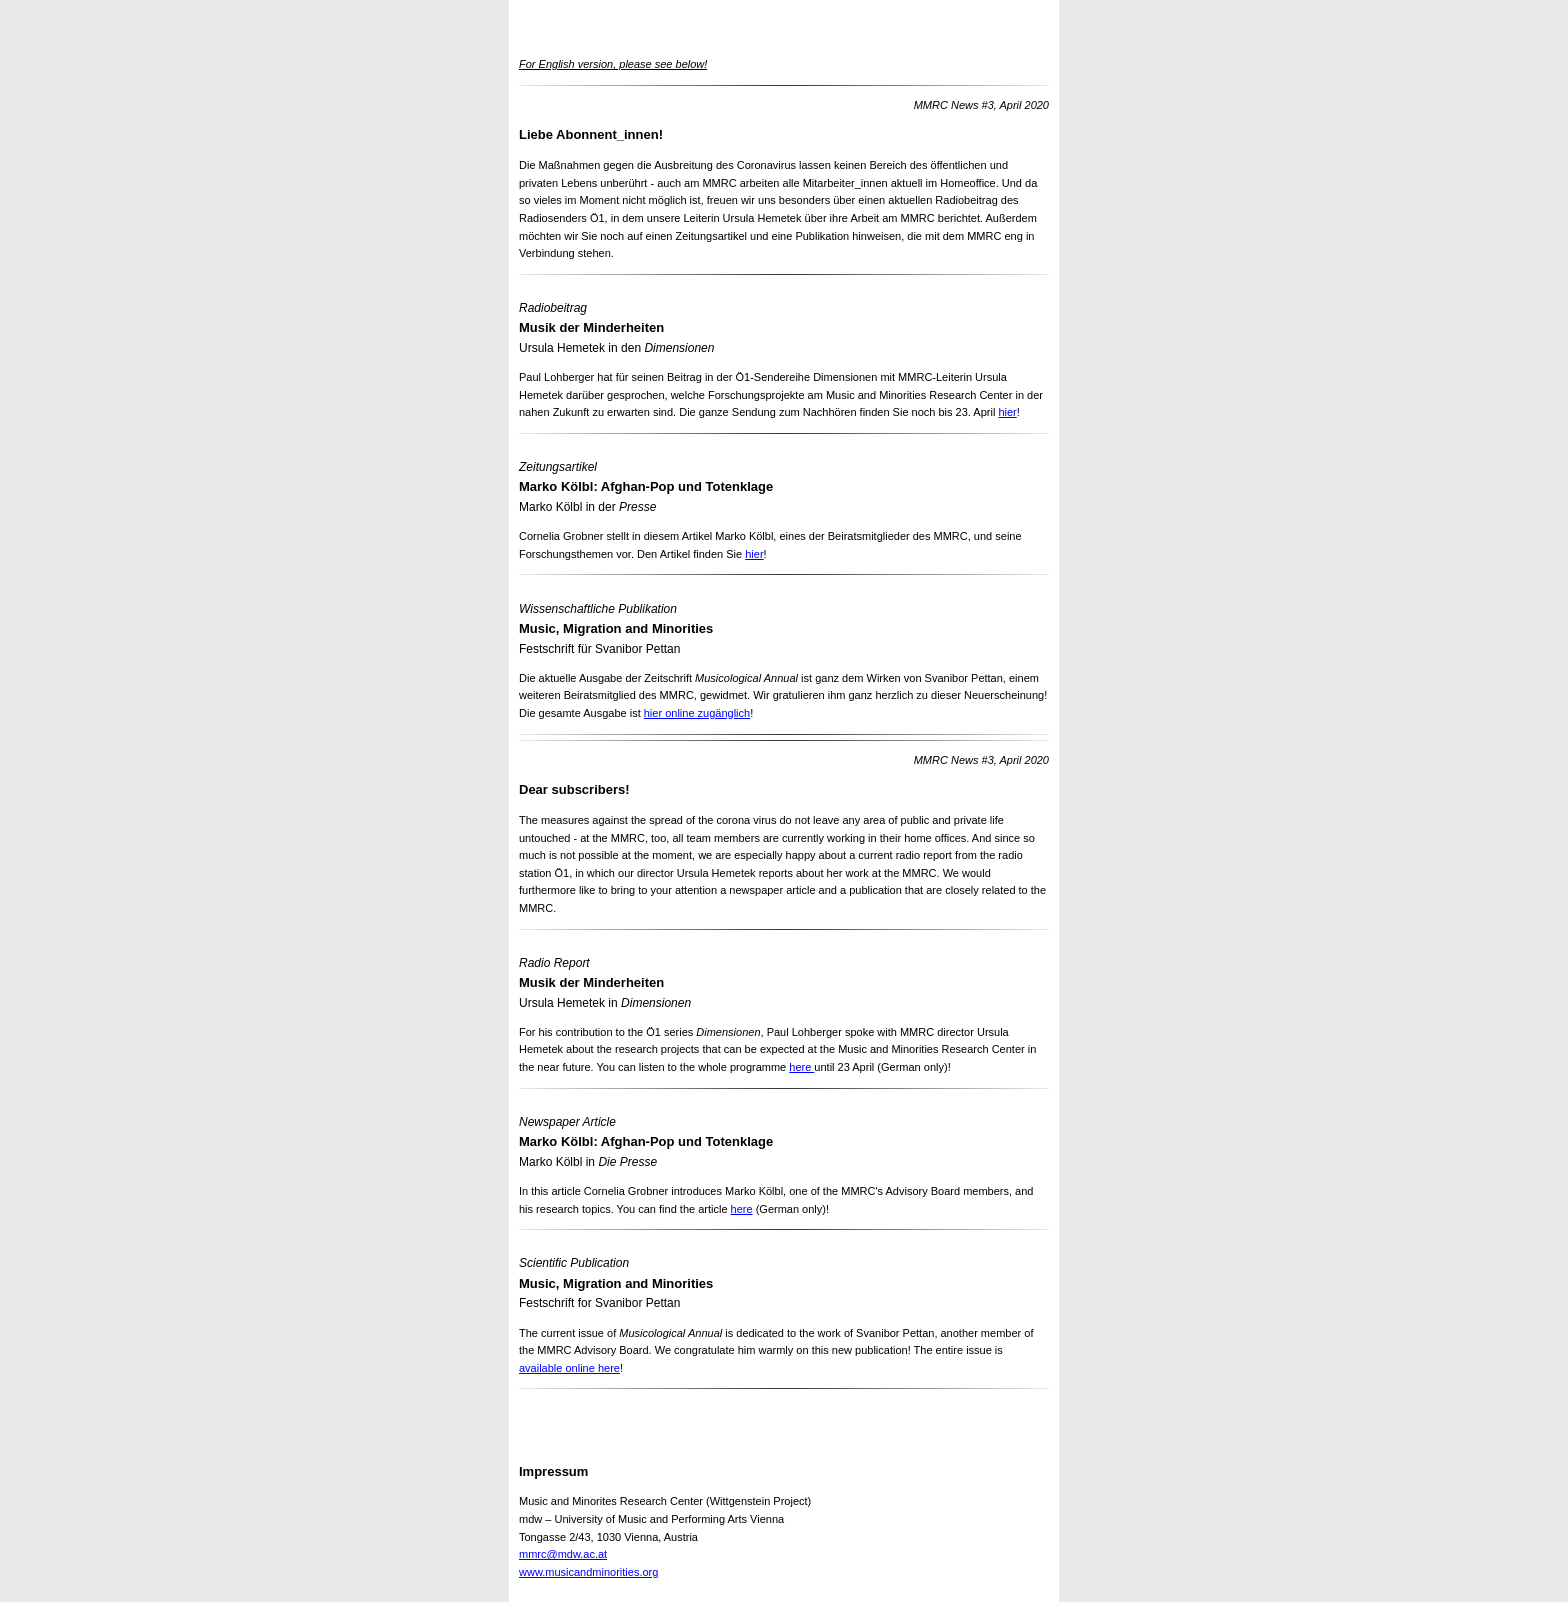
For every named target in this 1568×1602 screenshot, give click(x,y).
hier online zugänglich (697, 713)
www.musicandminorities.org (588, 1572)
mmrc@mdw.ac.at (563, 1554)
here (801, 1067)
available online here (569, 1368)
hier (1007, 412)
